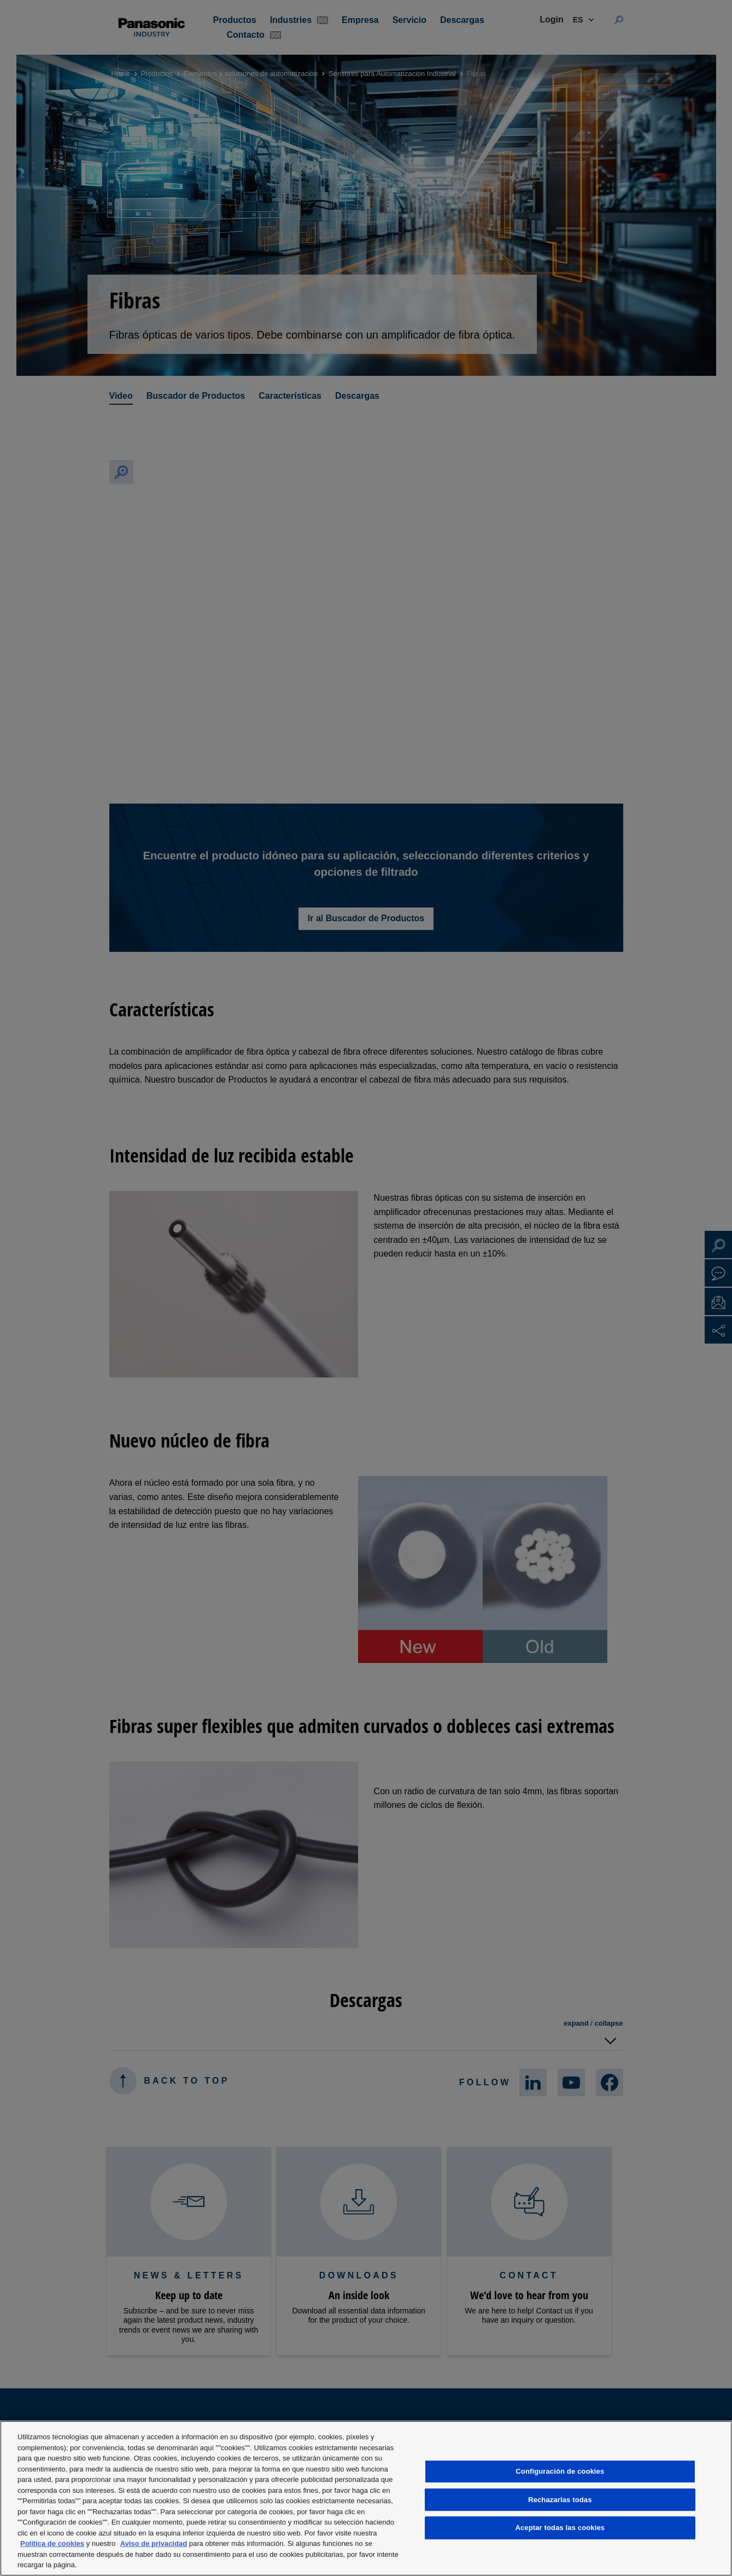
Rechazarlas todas (560, 2500)
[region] (366, 2498)
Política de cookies (52, 2543)
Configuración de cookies (560, 2471)
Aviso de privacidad (153, 2543)
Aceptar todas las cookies (560, 2527)
